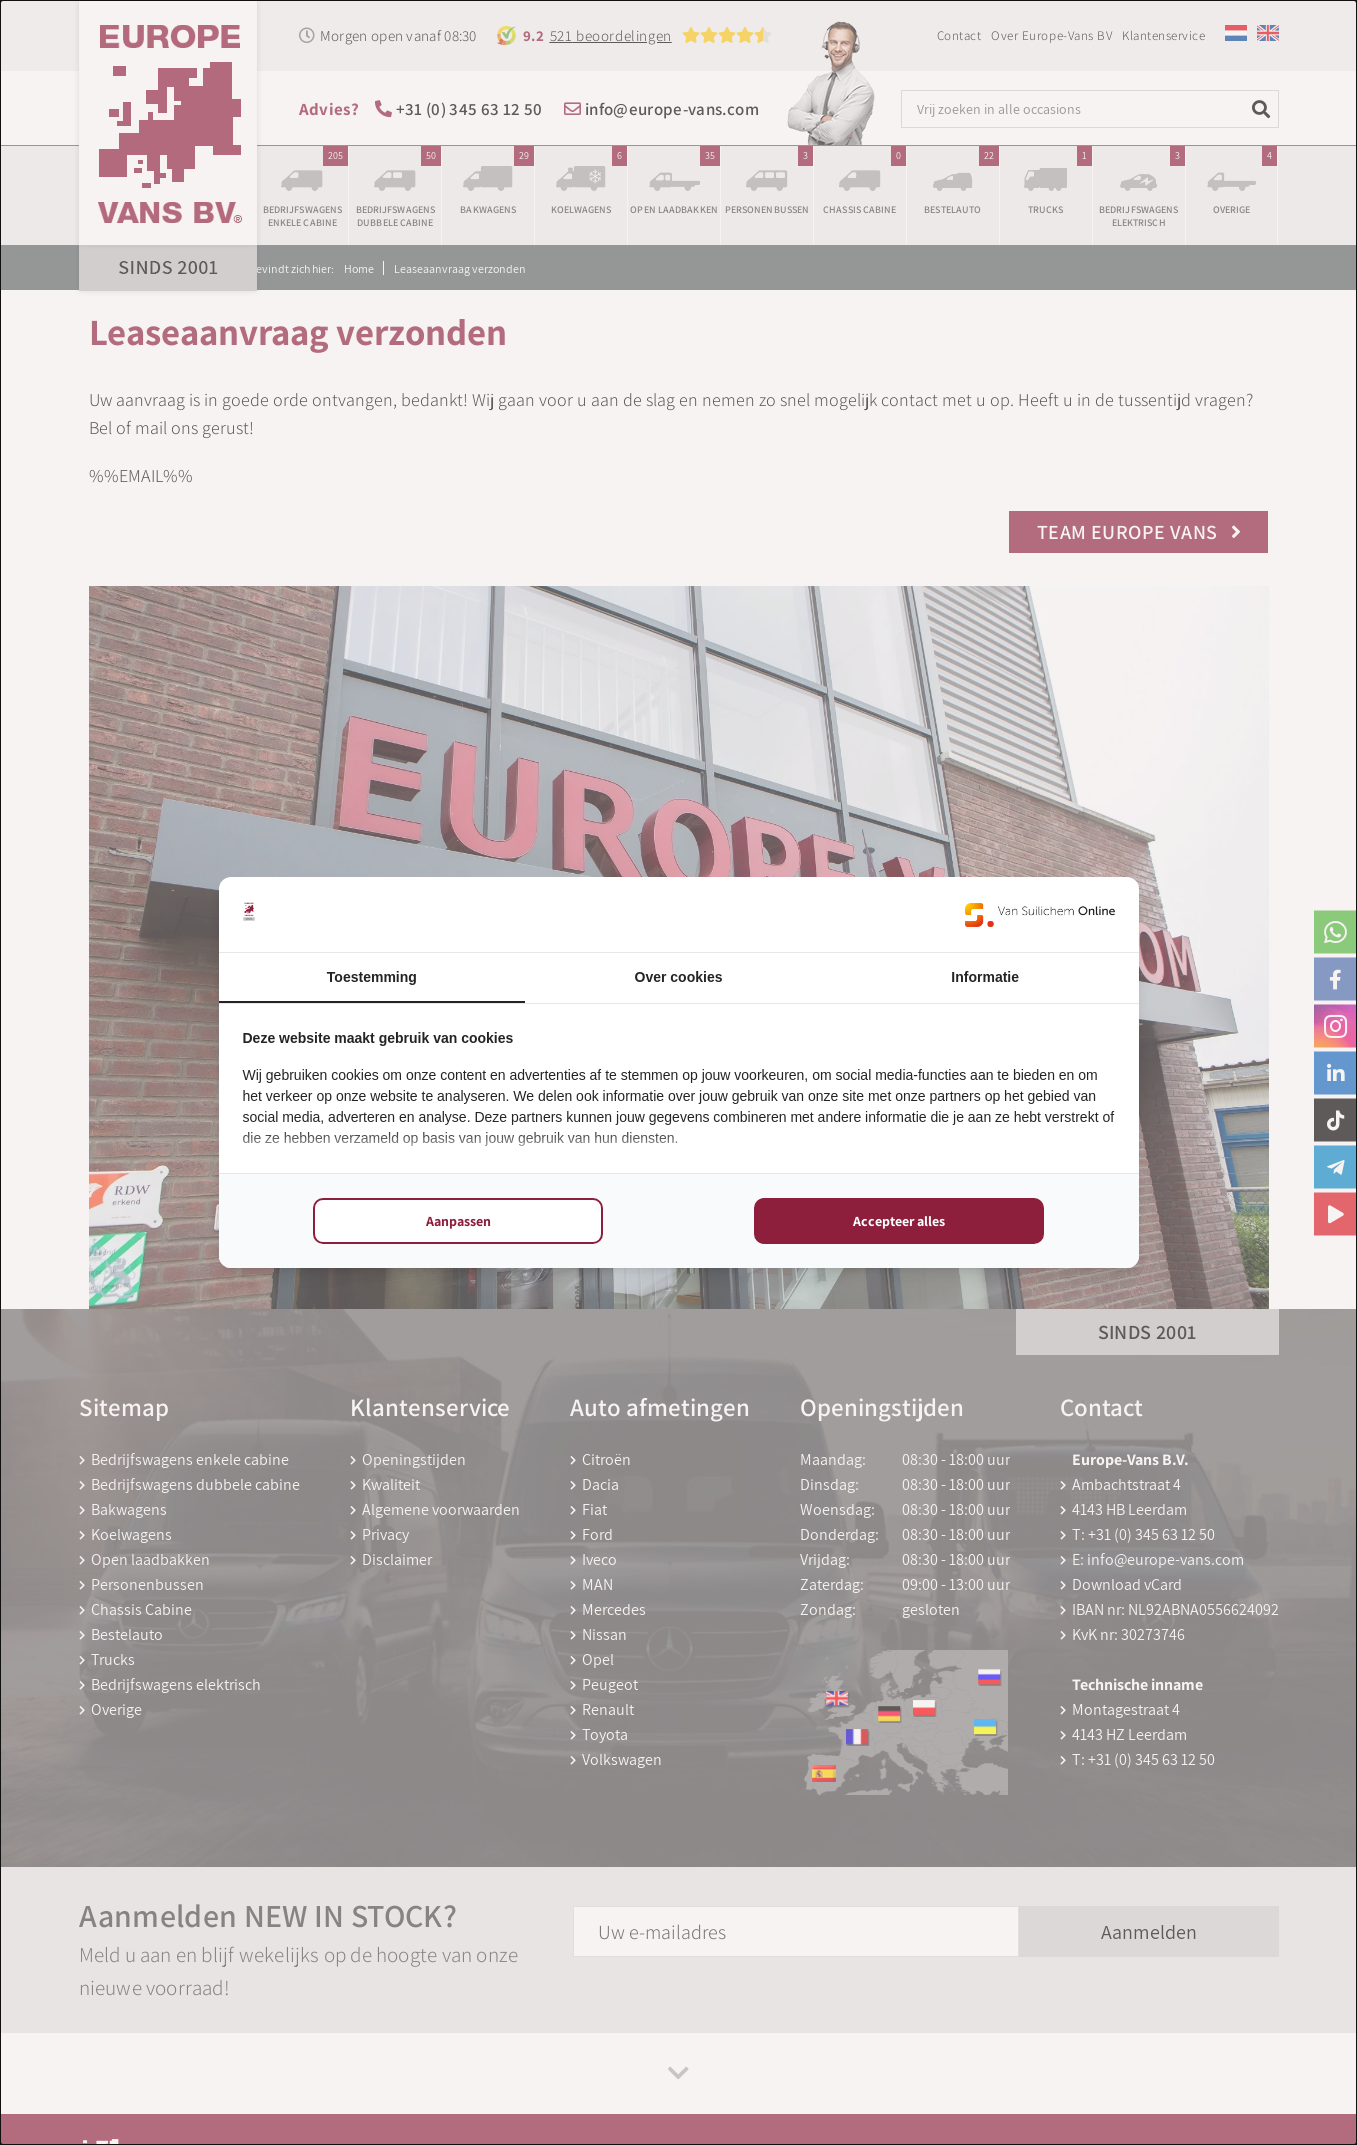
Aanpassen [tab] (458, 1221)
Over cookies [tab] (679, 977)
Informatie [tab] (985, 977)
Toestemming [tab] (372, 977)
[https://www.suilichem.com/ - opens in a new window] (1040, 914)
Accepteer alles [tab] (899, 1221)
